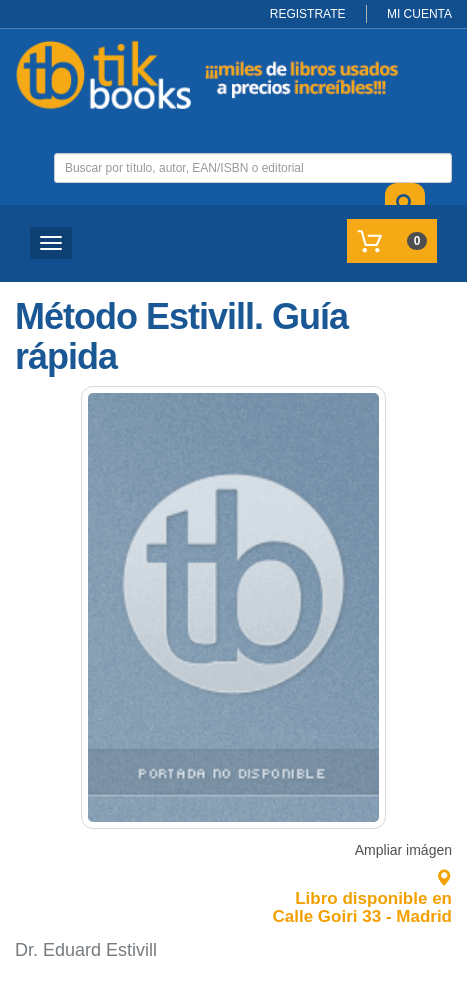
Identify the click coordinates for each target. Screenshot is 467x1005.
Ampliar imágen (403, 850)
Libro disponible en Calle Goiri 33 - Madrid (363, 898)
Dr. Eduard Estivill (86, 950)
